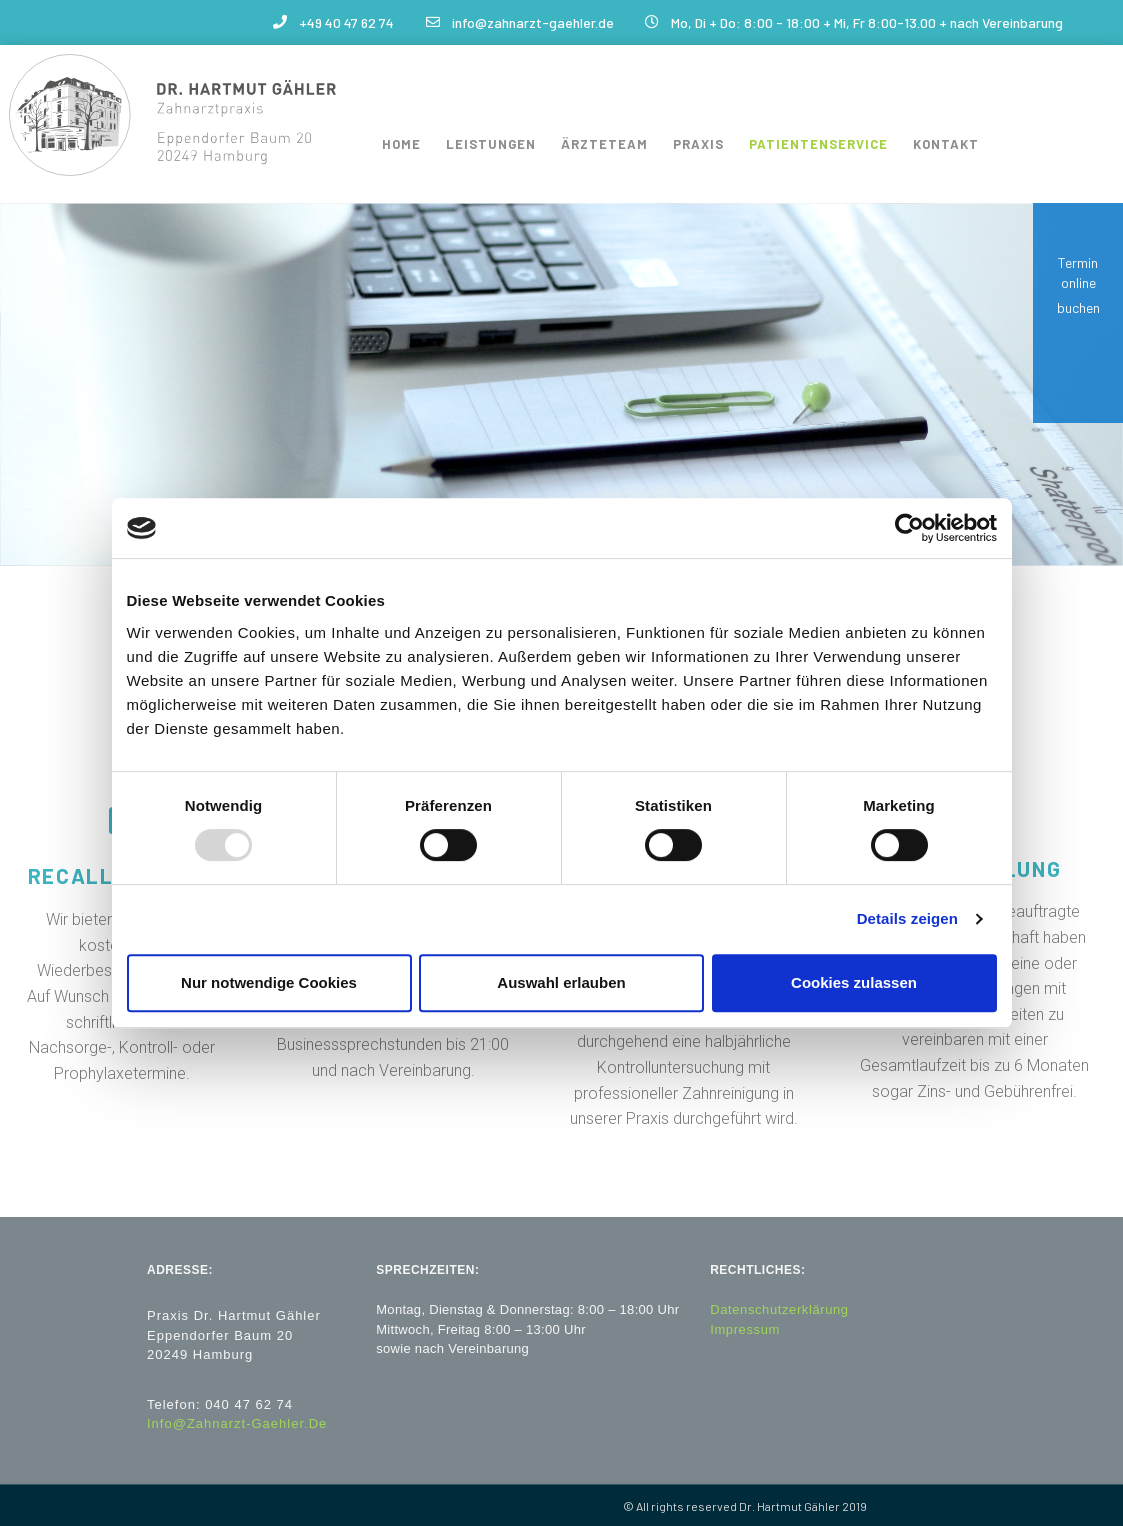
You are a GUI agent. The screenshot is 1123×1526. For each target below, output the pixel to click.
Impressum (745, 1328)
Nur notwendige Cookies (269, 982)
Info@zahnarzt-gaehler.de (237, 1423)
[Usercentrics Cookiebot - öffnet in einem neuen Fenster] (909, 528)
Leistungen (491, 144)
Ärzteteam (604, 144)
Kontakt (946, 144)
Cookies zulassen (854, 982)
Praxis (698, 144)
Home (401, 144)
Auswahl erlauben (561, 982)
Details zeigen (907, 918)
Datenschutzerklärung (779, 1309)
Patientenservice (818, 144)
